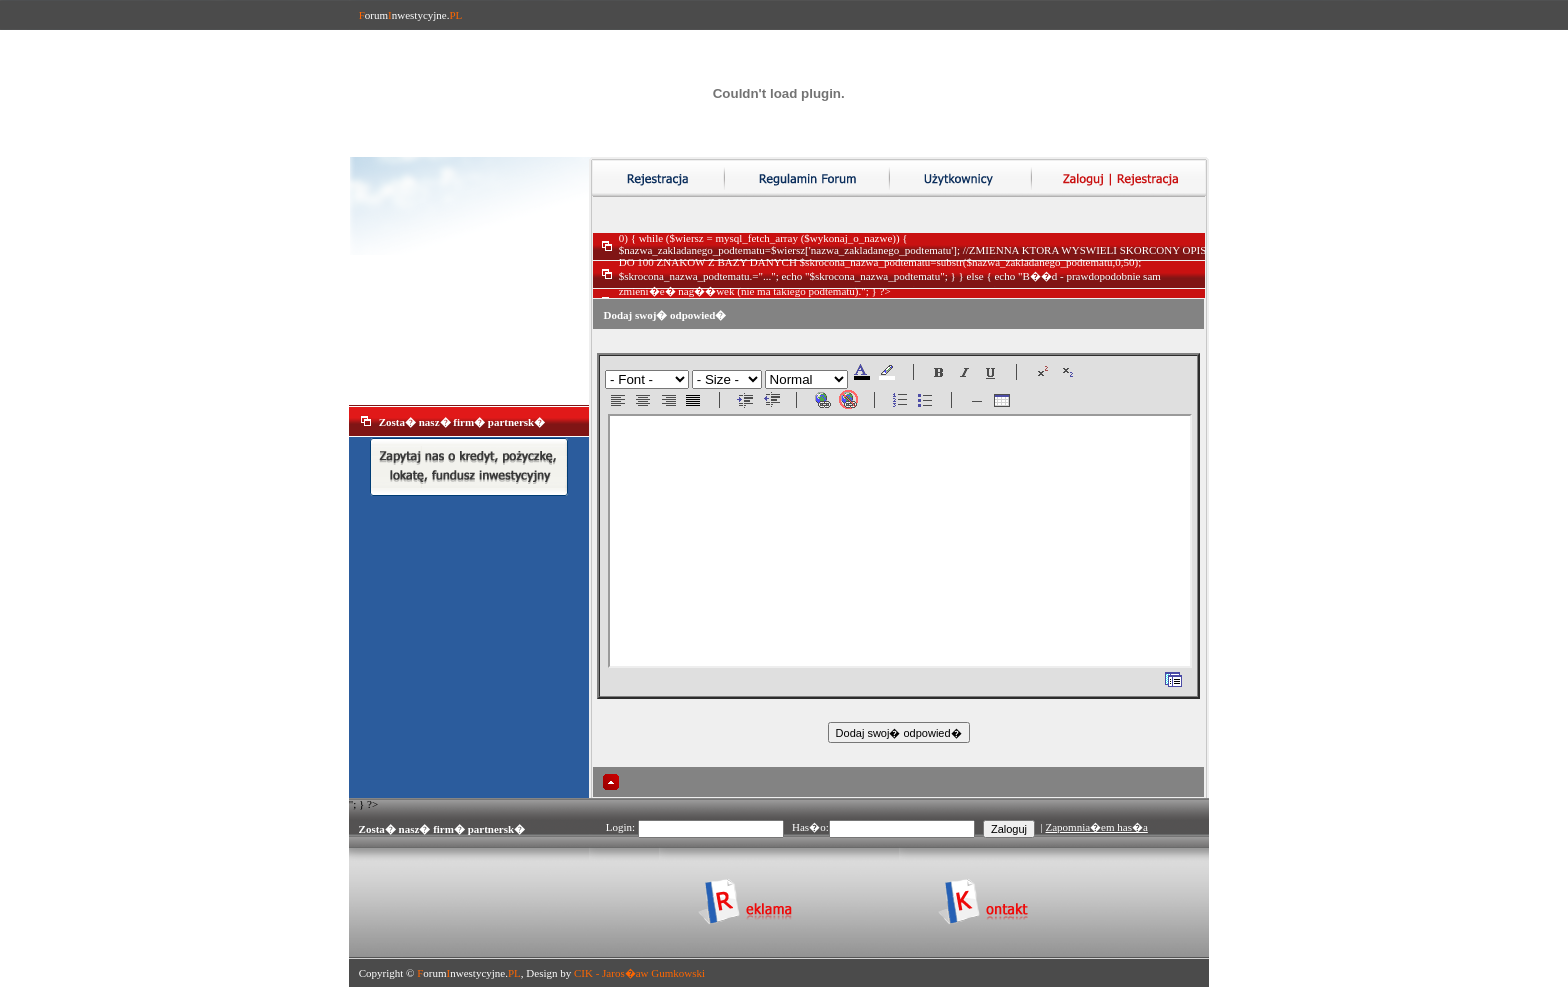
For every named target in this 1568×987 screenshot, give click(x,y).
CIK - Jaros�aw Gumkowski (639, 973)
